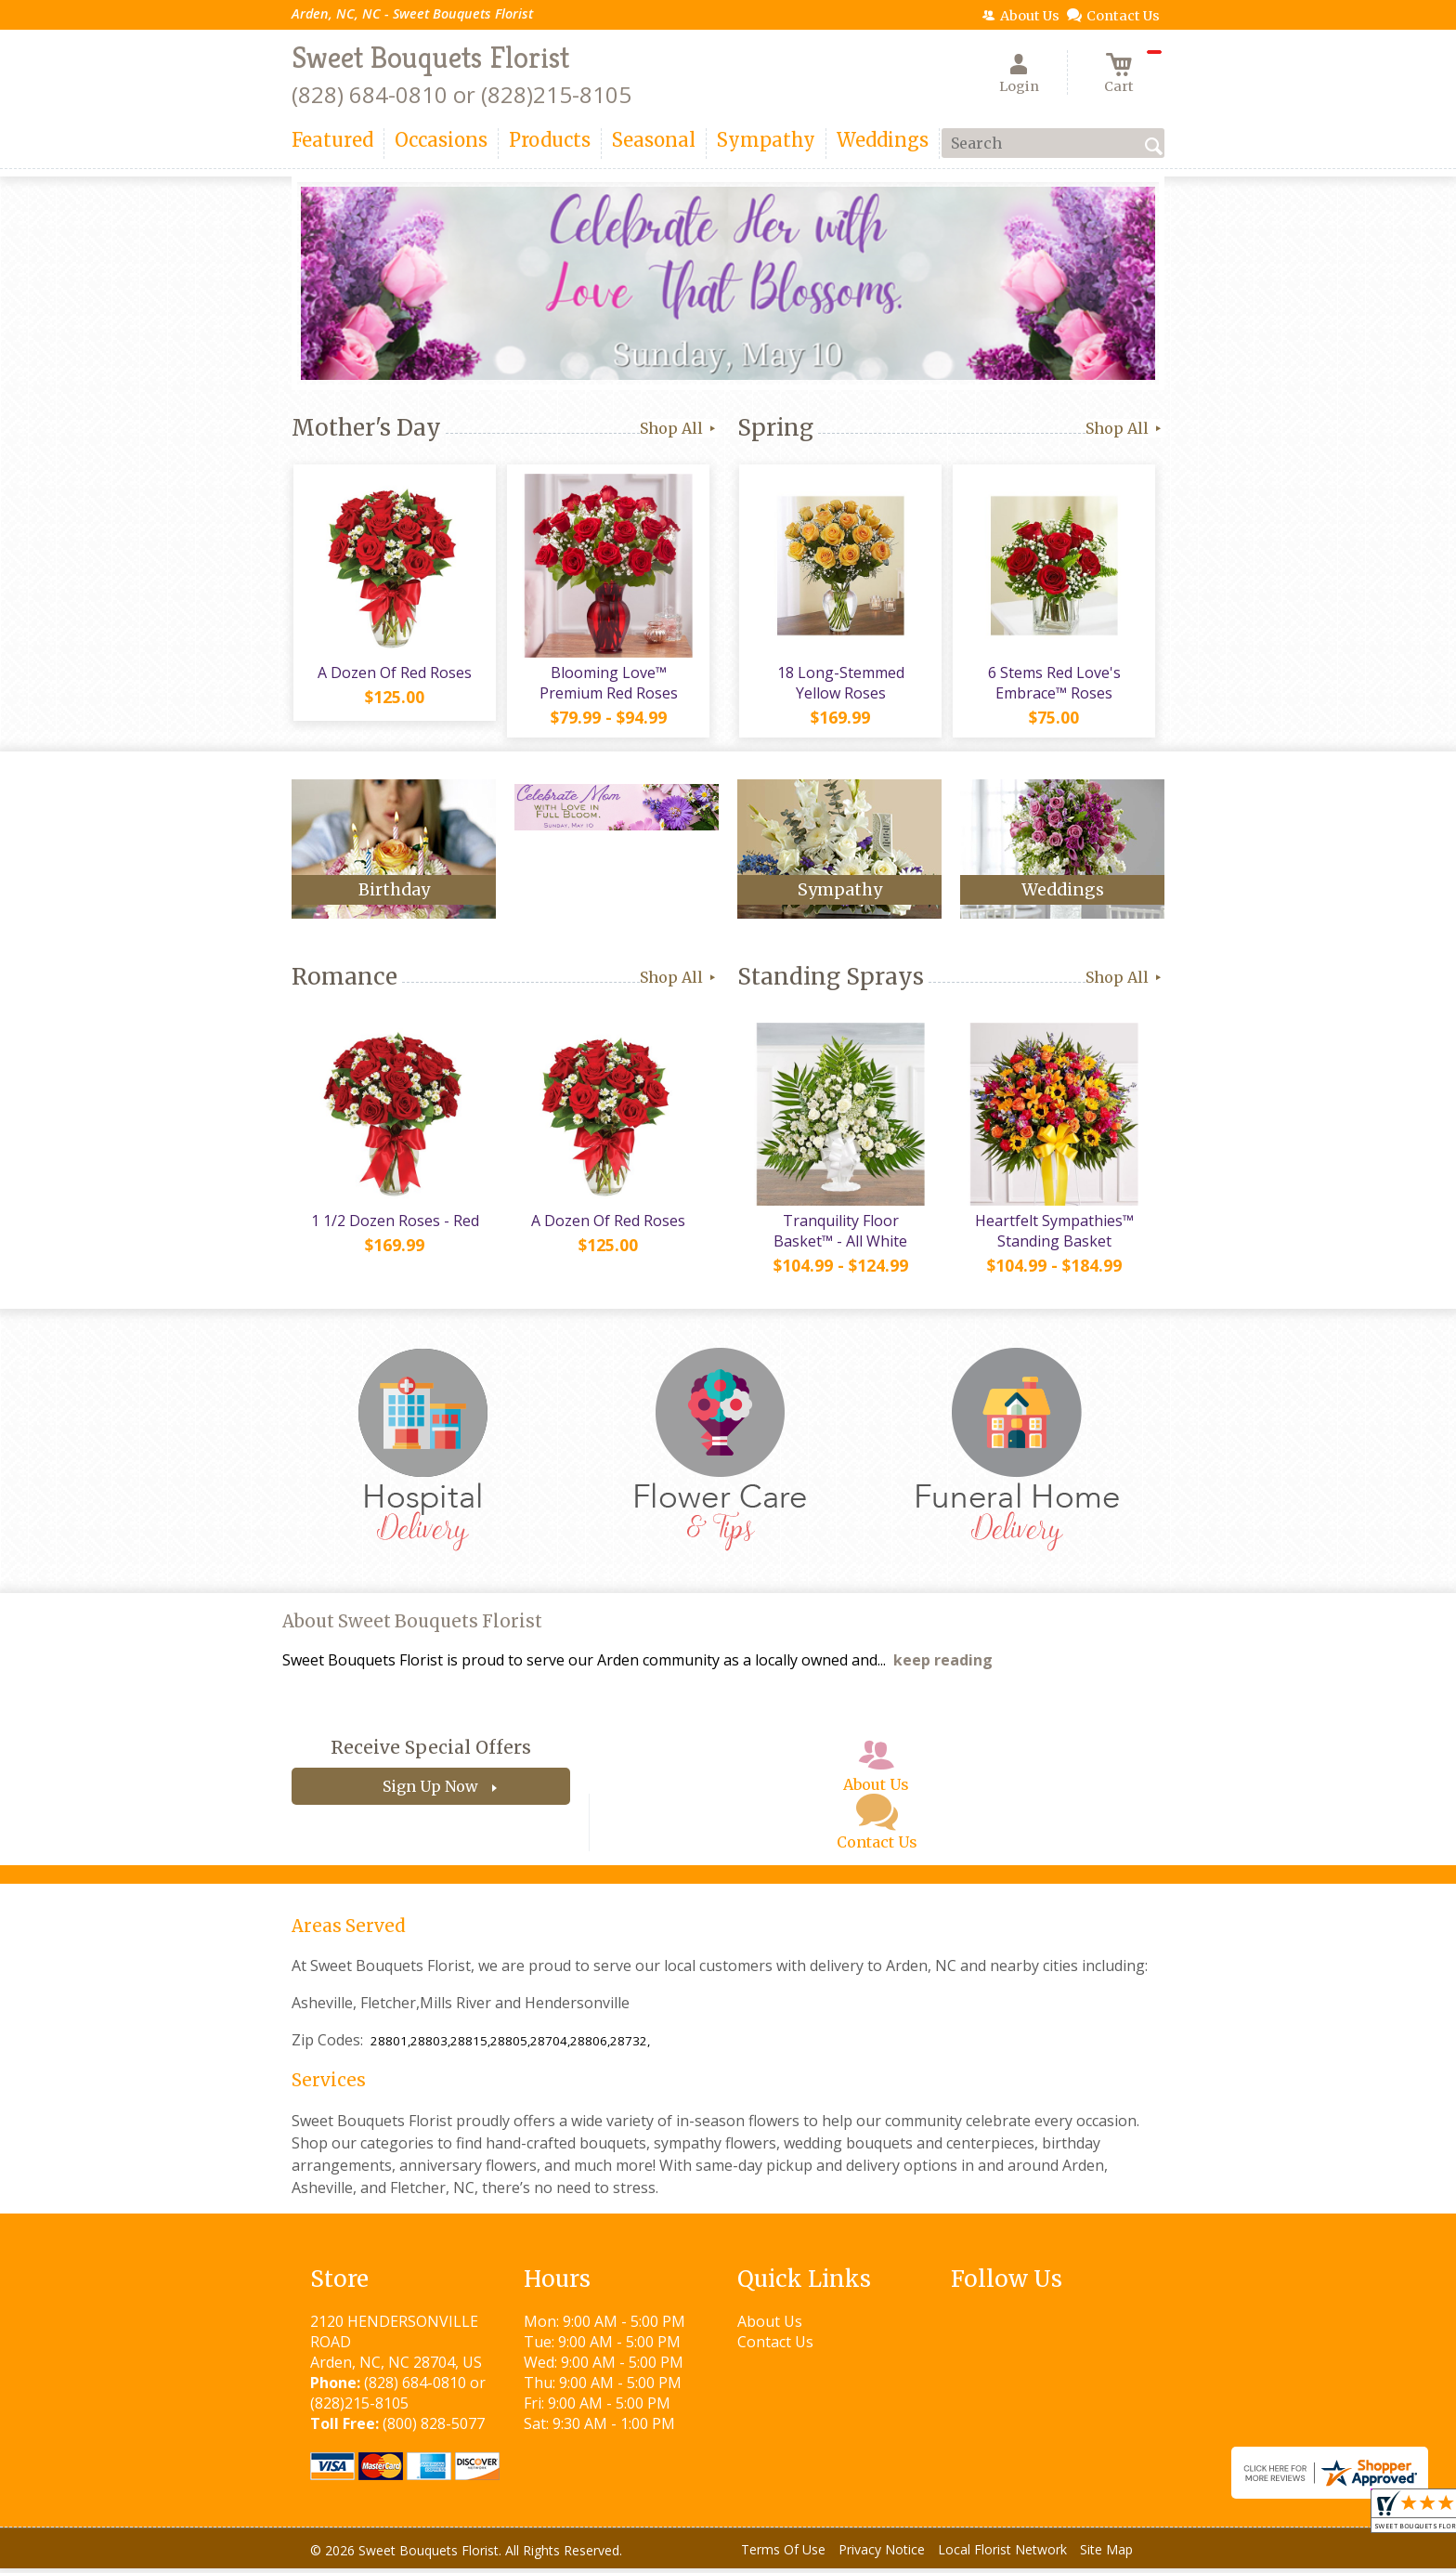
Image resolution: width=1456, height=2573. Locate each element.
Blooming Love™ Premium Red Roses (608, 684)
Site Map (1106, 2554)
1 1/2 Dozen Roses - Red (394, 1225)
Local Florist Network (1002, 2554)
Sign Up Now (430, 1791)
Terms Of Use (783, 2554)
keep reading (943, 1664)
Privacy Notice (881, 2554)
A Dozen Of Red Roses (394, 674)
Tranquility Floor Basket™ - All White (839, 1235)
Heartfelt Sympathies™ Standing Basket (1053, 1235)
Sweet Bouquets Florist (430, 57)
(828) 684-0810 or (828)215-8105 (461, 94)
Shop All (679, 428)
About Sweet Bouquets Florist (412, 1626)
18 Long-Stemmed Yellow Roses (840, 684)
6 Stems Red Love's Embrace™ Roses (1053, 684)
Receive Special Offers (431, 1752)
